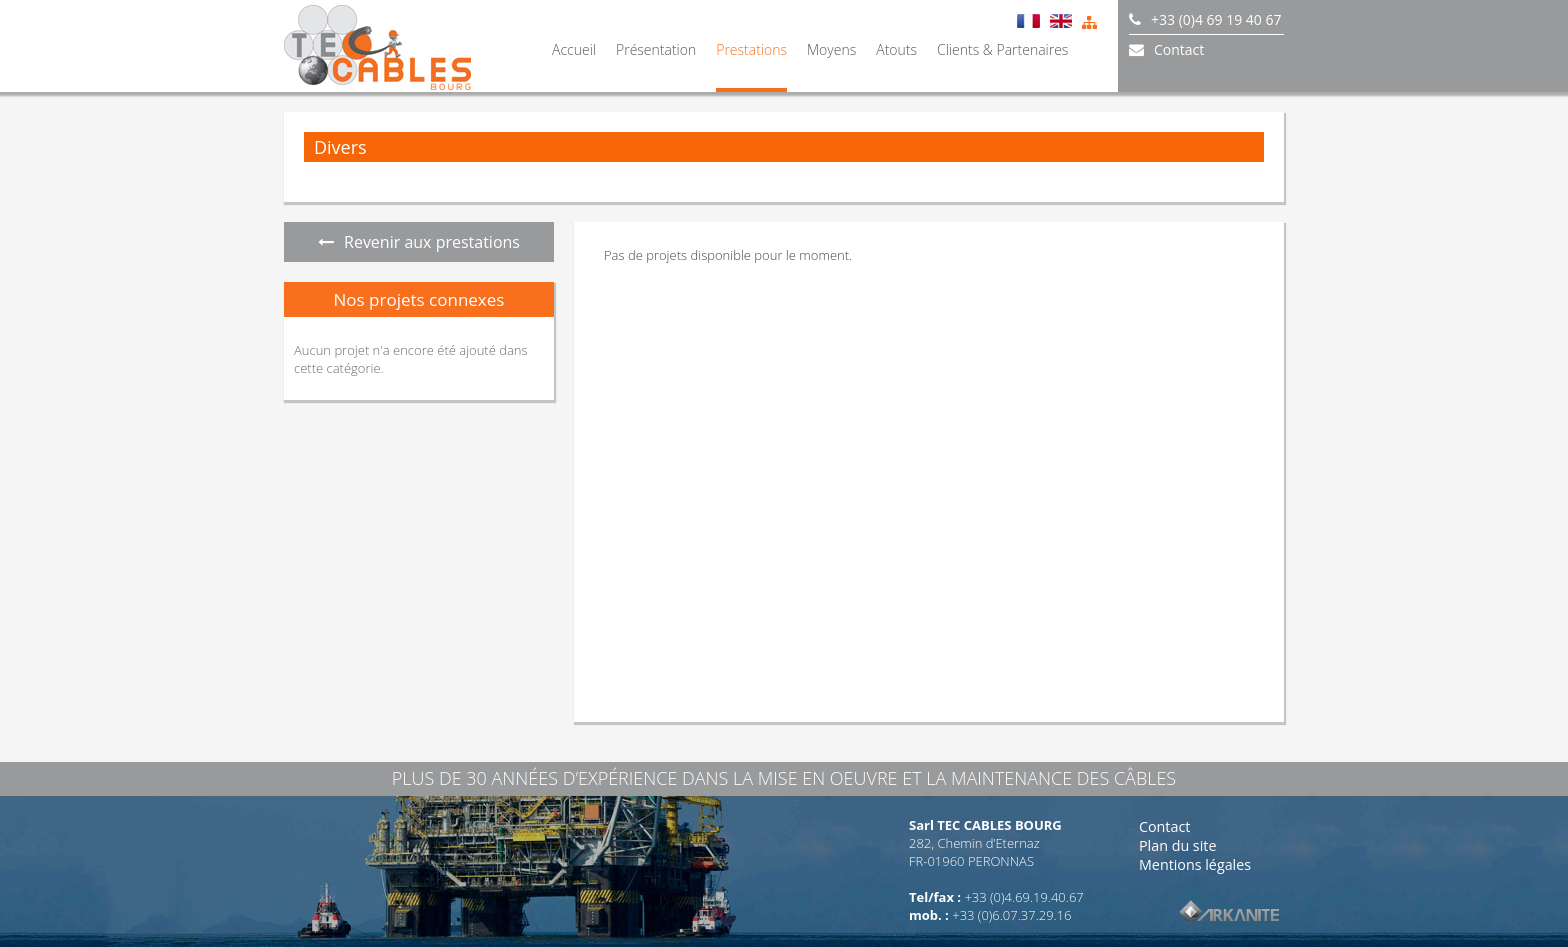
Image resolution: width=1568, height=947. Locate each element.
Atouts (896, 49)
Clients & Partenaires (1002, 49)
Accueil (574, 49)
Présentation (656, 49)
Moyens (831, 49)
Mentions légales (1195, 864)
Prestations (751, 49)
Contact (1164, 826)
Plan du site (1177, 845)
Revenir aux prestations (419, 242)
